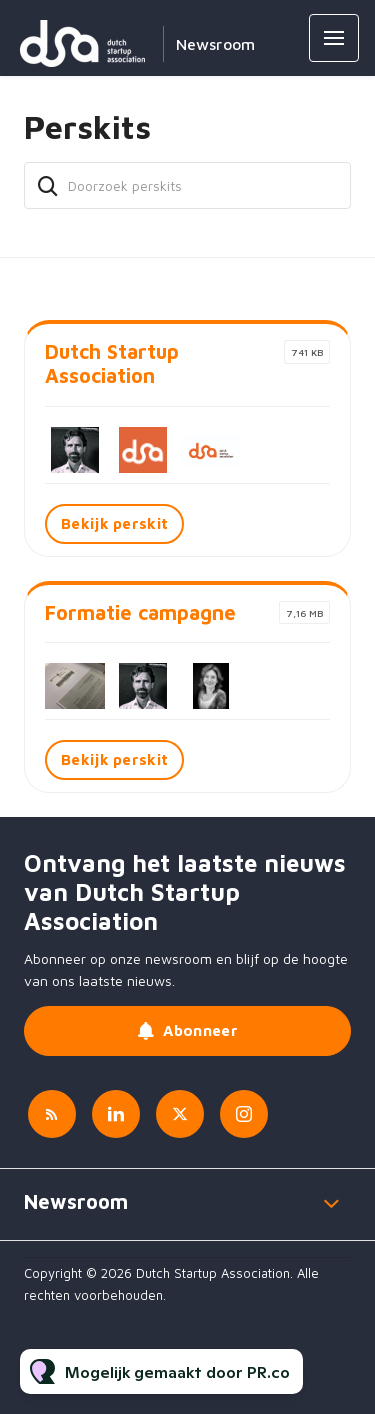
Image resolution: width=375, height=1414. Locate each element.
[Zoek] (48, 185)
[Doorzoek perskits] (187, 185)
